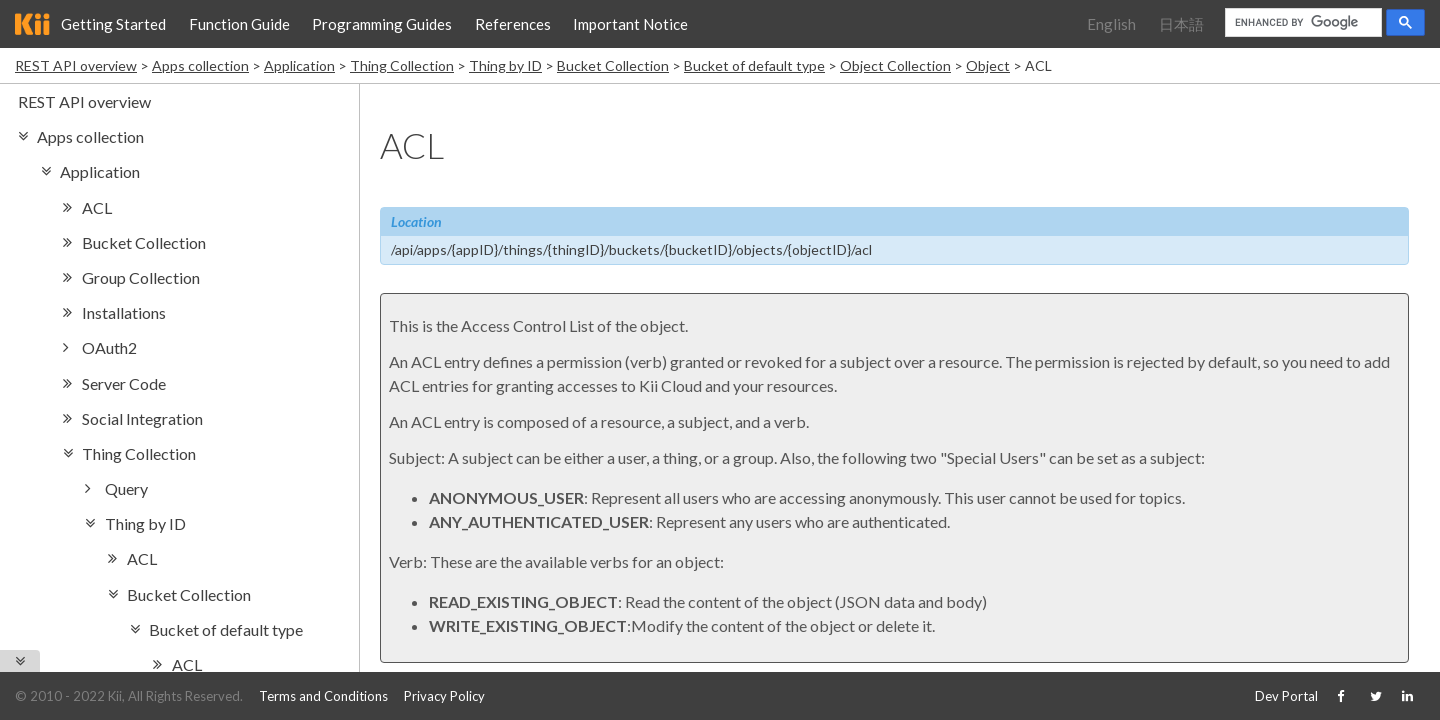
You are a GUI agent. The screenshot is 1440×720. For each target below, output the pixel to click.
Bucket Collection (613, 65)
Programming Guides (382, 24)
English (1111, 24)
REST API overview (76, 65)
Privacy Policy (444, 696)
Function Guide (239, 24)
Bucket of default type (754, 65)
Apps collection (200, 65)
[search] (1301, 23)
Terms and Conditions (323, 696)
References (513, 24)
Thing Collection (402, 65)
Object (988, 65)
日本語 (1181, 24)
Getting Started (113, 24)
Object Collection (895, 65)
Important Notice (630, 24)
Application (299, 65)
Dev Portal (1286, 696)
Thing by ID (505, 65)
